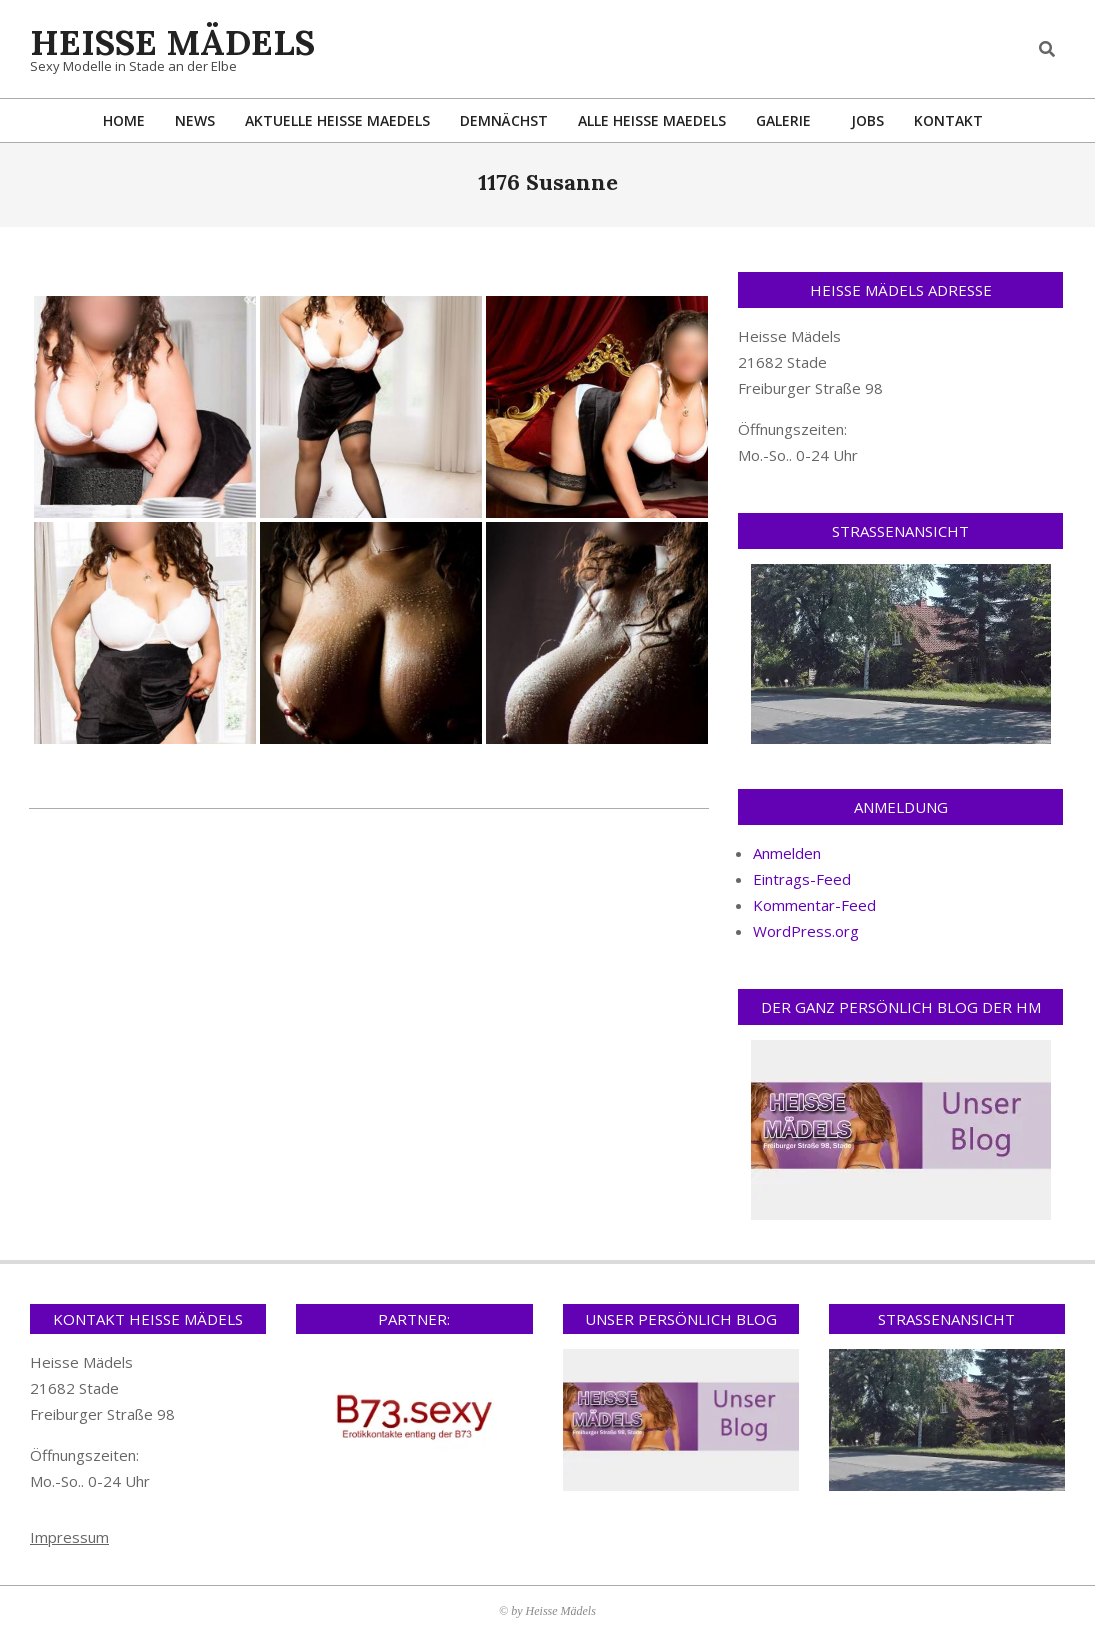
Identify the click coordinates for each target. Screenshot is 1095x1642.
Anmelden (787, 853)
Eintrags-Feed (802, 879)
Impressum (69, 1537)
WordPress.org (806, 931)
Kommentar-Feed (814, 905)
